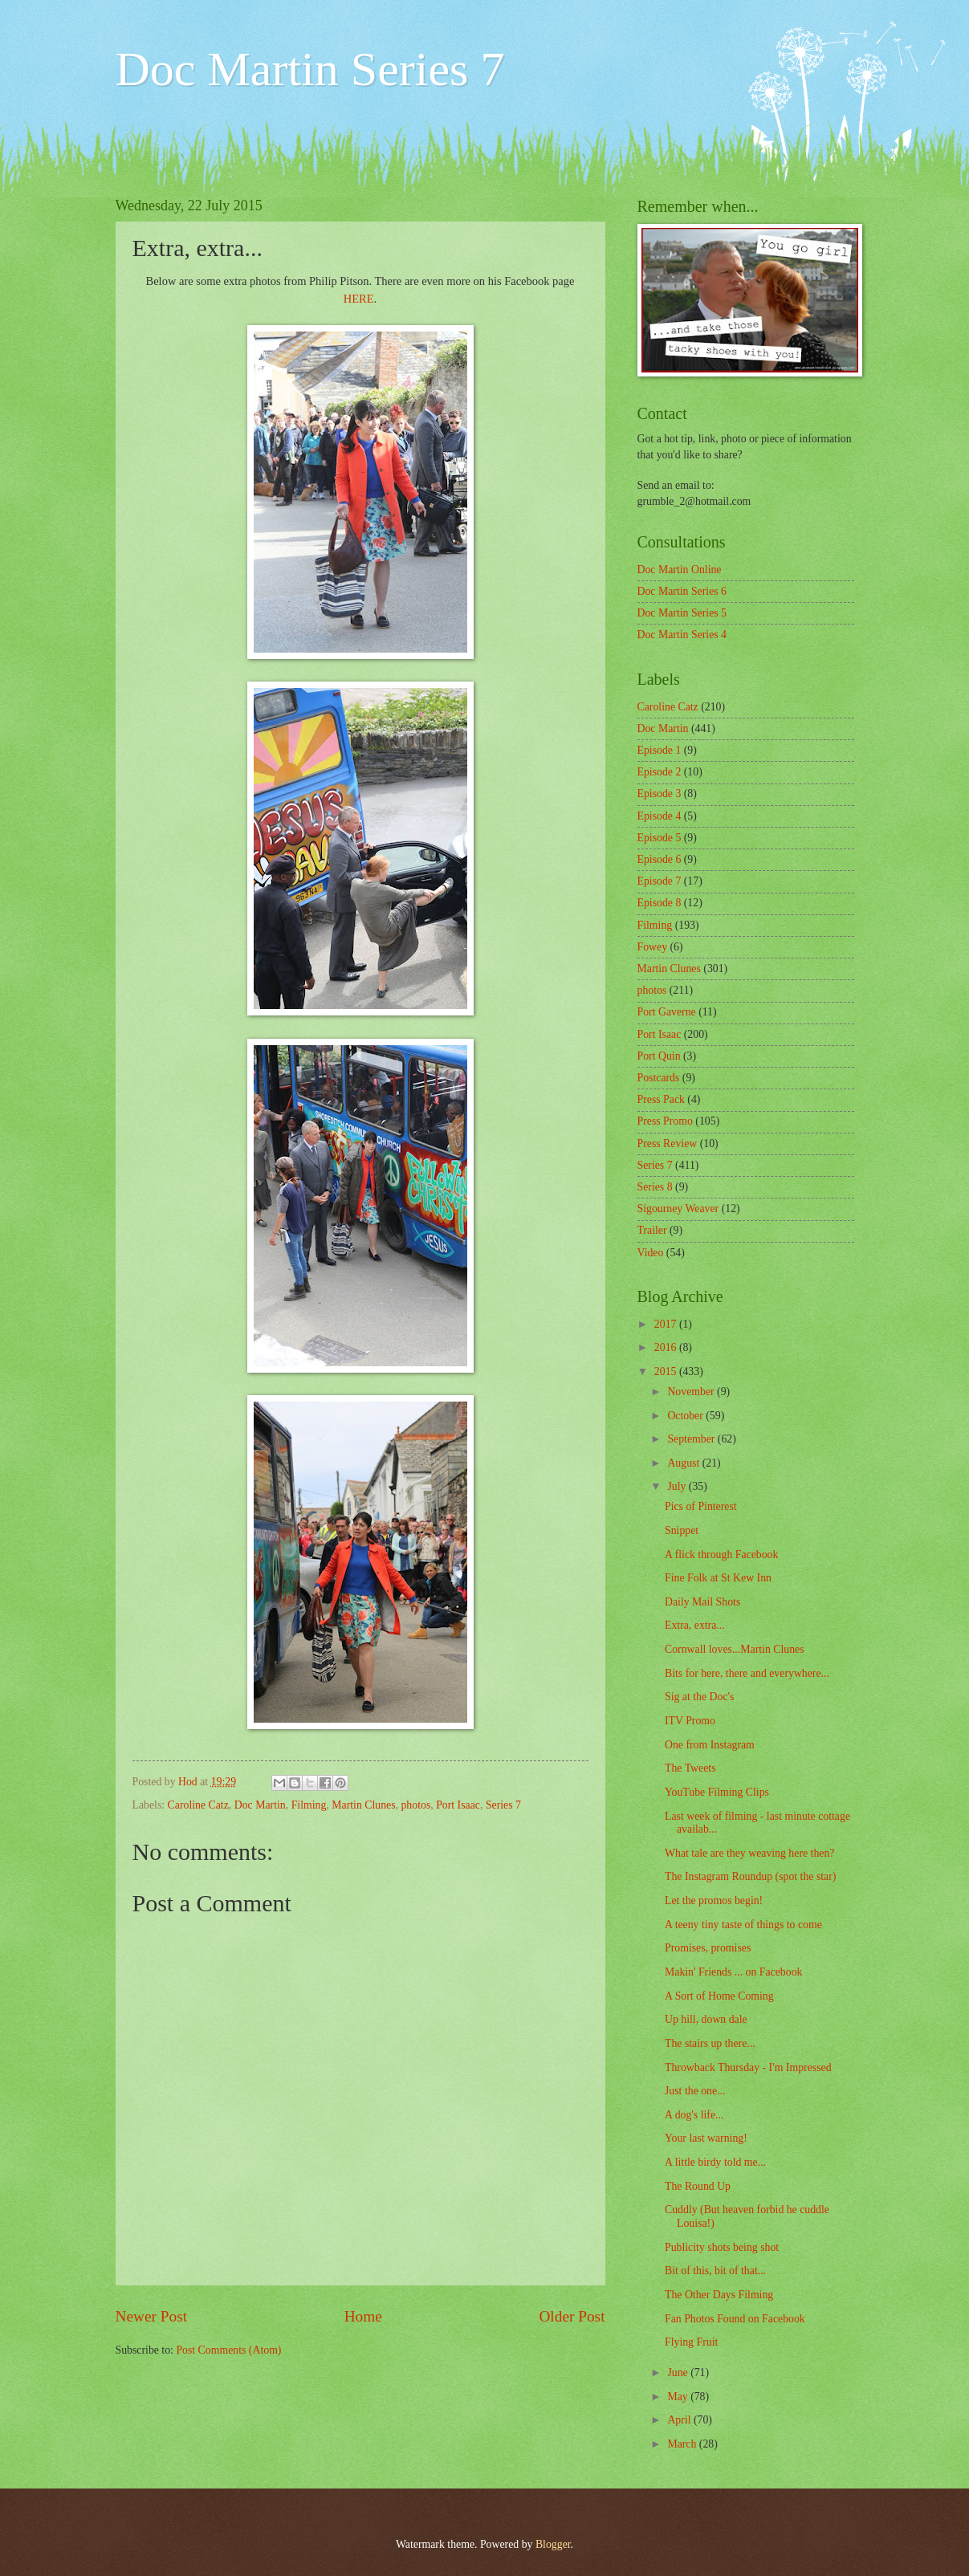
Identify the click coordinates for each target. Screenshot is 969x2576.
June (678, 2372)
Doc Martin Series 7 (310, 69)
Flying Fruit (691, 2342)
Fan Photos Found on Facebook (735, 2319)
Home (363, 2316)
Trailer (652, 1230)
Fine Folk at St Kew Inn (718, 1578)
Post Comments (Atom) (228, 2350)
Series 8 (655, 1187)
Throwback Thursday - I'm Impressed (748, 2067)
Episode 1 (659, 750)
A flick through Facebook (721, 1554)
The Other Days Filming (719, 2295)
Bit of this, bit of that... (715, 2271)
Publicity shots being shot (722, 2247)
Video (650, 1253)
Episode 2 (659, 772)
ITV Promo (690, 1721)
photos (415, 1805)
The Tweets (690, 1768)
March (682, 2444)
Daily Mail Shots (702, 1602)
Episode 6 (659, 859)
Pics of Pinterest (701, 1506)
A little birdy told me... (715, 2162)
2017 (666, 1324)
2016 (666, 1347)
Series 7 (503, 1805)
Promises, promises (708, 1948)
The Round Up (698, 2186)
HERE (359, 298)
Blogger (553, 2544)
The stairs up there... (710, 2043)
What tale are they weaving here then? (749, 1853)
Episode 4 (659, 816)
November (692, 1392)
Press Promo (665, 1121)
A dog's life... (694, 2115)
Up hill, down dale (706, 2019)
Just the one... (695, 2091)
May (678, 2397)
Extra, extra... (695, 1625)
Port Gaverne (666, 1012)
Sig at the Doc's (699, 1697)
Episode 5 (659, 838)
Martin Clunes (363, 1805)
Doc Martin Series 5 (682, 613)
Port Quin (659, 1056)
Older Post (572, 2316)
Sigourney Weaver (678, 1209)
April (680, 2420)
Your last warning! (706, 2138)
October (686, 1416)
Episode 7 (659, 881)
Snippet (681, 1530)
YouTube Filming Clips (717, 1792)
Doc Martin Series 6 (682, 591)
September (692, 1439)
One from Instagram (710, 1745)
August (684, 1463)
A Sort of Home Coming (719, 1996)
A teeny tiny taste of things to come (743, 1925)
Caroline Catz (198, 1805)
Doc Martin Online (679, 570)
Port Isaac (458, 1805)
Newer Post (152, 2316)
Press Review (667, 1143)
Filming (309, 1805)
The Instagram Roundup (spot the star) (750, 1876)
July (677, 1486)
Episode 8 (659, 903)
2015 (666, 1371)
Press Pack (661, 1099)
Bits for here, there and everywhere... (747, 1673)
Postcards (658, 1078)
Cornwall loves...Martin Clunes (734, 1649)
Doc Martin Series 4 (682, 635)
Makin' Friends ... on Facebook (733, 1972)
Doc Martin (260, 1805)
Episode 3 (659, 793)
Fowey (652, 947)
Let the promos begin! (714, 1900)
